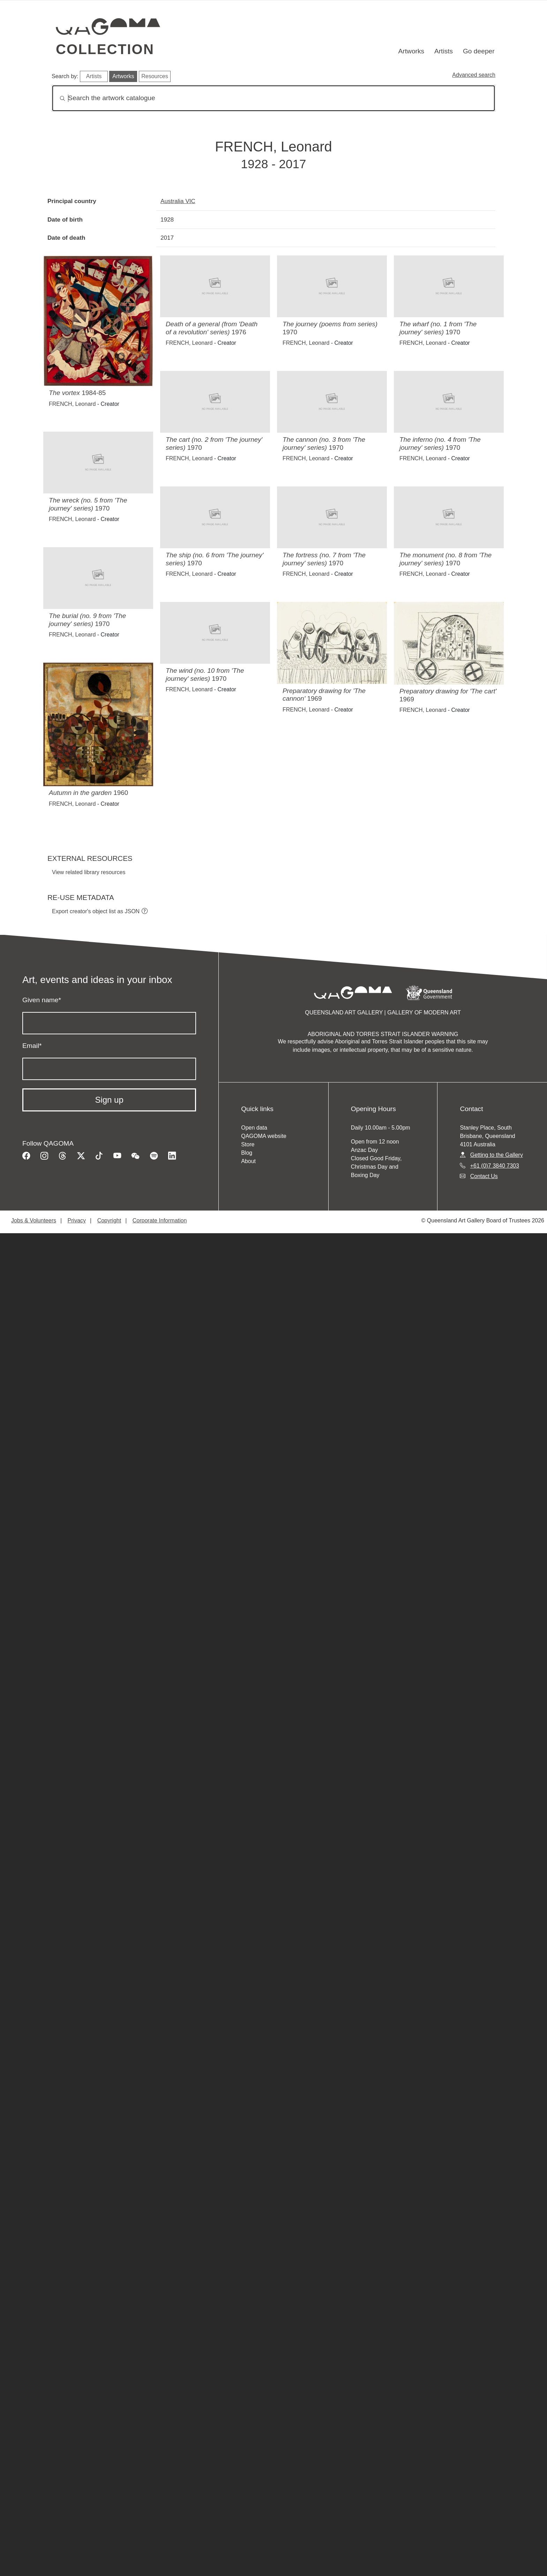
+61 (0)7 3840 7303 (494, 1166)
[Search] (273, 98)
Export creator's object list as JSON (96, 911)
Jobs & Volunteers (33, 1220)
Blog (246, 1153)
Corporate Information (160, 1220)
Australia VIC (177, 201)
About (248, 1161)
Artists (443, 51)
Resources (154, 76)
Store (247, 1144)
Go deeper (479, 51)
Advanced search (473, 75)
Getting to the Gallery (496, 1155)
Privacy (77, 1220)
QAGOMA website (263, 1136)
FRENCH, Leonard (72, 404)
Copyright (109, 1220)
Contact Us (484, 1176)
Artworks (411, 51)
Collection (105, 49)
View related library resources (88, 872)
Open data (254, 1128)
